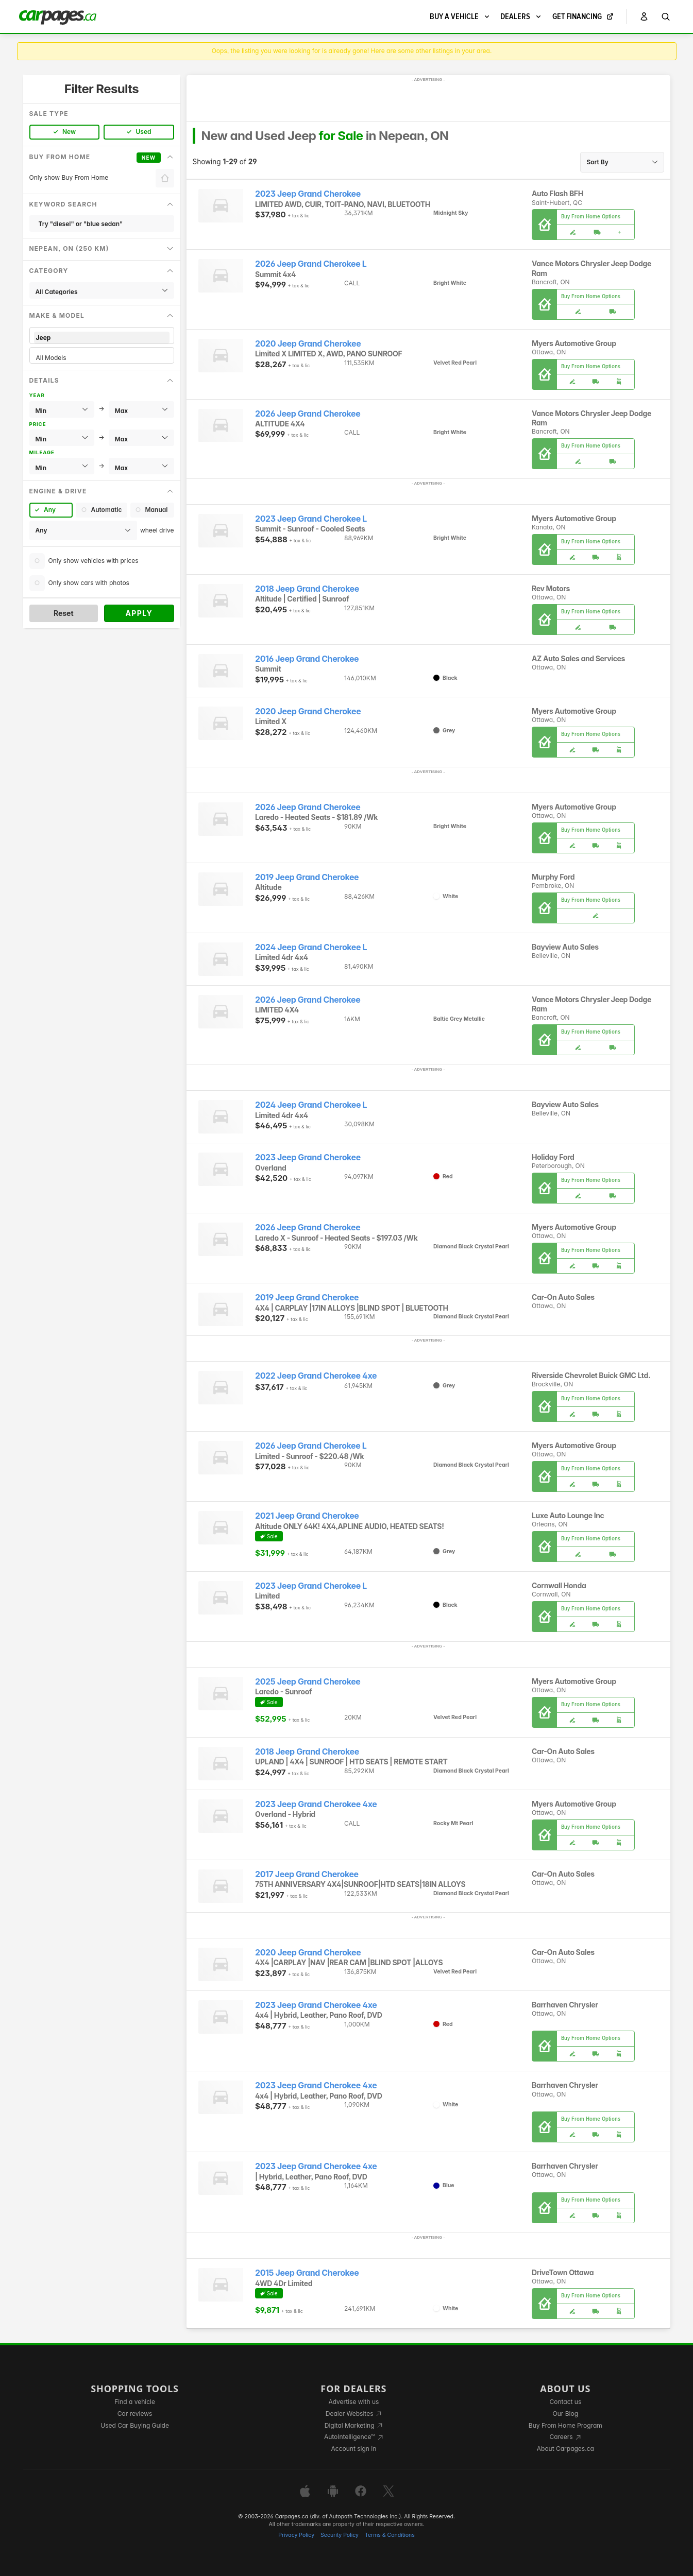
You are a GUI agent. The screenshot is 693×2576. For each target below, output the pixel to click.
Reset (64, 613)
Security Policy (339, 2535)
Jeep (102, 338)
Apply (139, 613)
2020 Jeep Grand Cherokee (308, 344)
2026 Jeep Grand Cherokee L (310, 264)
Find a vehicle (134, 2402)
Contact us (565, 2402)
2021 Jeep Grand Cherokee (307, 1516)
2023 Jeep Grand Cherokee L (311, 519)
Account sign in (354, 2448)
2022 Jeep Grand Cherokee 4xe (316, 1376)
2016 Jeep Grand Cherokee (307, 659)
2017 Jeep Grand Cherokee (307, 1874)
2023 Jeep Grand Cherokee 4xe (316, 1804)
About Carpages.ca (565, 2448)
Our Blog (565, 2413)
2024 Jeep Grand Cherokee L (311, 947)
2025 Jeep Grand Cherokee (307, 1682)
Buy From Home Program (565, 2425)
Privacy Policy (296, 2535)
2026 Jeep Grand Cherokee (307, 414)
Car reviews (135, 2413)
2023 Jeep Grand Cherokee (308, 194)
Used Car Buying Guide (134, 2425)
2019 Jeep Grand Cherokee (307, 877)
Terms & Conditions (390, 2535)
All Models (102, 358)
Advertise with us (353, 2402)
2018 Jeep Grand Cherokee (307, 589)
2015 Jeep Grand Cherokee (307, 2273)
